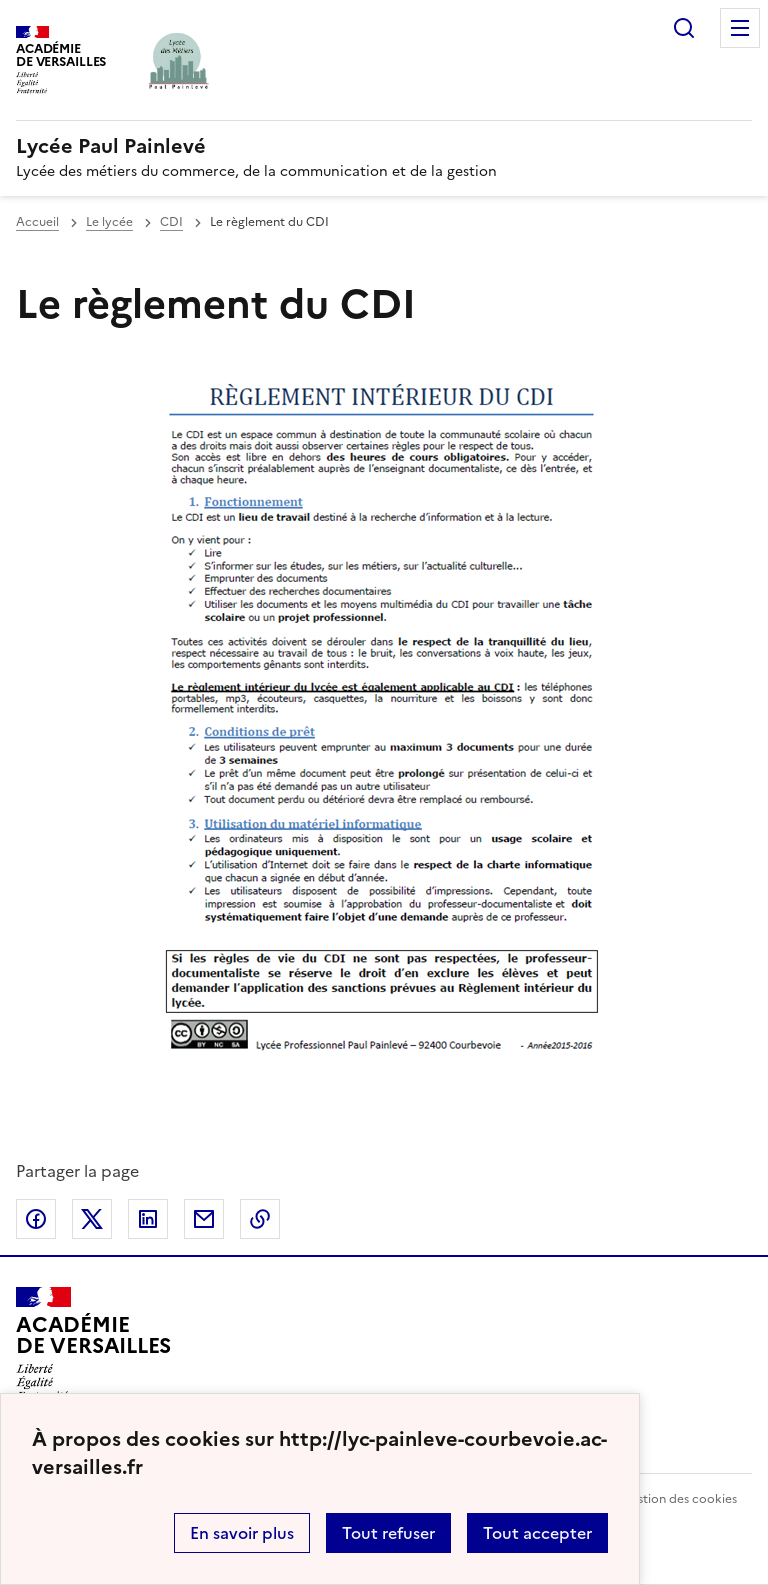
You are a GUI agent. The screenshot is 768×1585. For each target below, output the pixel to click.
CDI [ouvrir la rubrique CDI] (171, 222)
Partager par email (204, 1219)
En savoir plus (242, 1533)
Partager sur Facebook (36, 1219)
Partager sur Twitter (92, 1219)
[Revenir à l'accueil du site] (93, 1344)
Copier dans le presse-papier (260, 1219)
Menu (740, 28)
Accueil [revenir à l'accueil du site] (37, 222)
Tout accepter (537, 1533)
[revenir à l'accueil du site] (384, 146)
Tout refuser (388, 1533)
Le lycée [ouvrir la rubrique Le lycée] (109, 222)
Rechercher (684, 28)
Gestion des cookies (679, 1499)
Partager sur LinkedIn (148, 1219)
